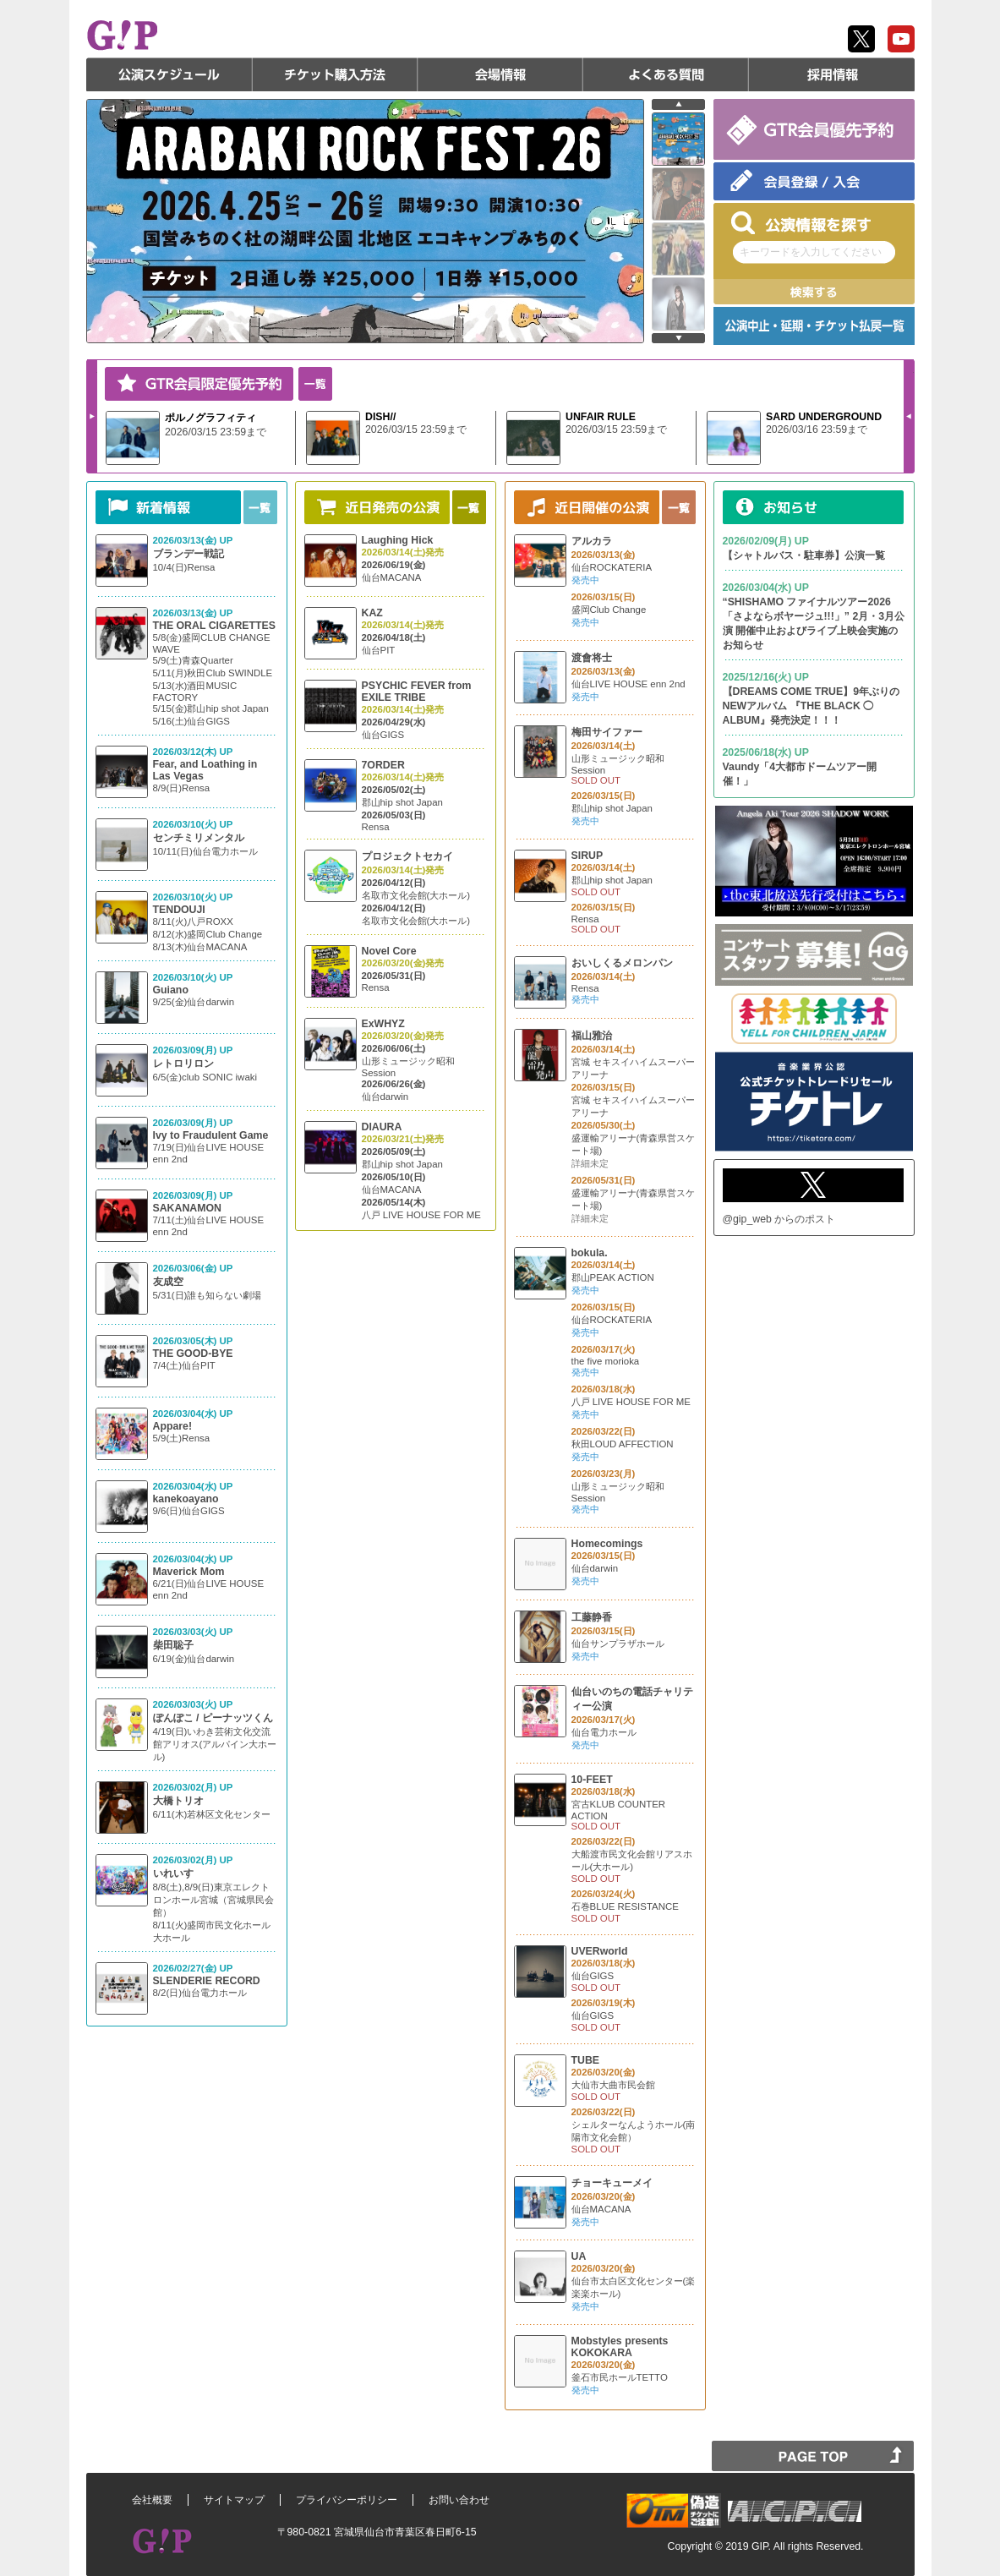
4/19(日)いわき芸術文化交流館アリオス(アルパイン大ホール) (215, 1744)
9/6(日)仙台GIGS (189, 1511)
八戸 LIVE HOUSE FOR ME (421, 1215)
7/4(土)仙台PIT (184, 1365)
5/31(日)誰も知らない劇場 (207, 1295)
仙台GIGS (383, 735)
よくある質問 (666, 74)
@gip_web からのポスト (779, 1219)
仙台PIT (379, 650)
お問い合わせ (459, 2500)
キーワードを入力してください (811, 252)
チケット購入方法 (335, 74)
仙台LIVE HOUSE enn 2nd (628, 684)
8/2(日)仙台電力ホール (200, 1993)
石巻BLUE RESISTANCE (625, 1906)
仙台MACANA (392, 577)
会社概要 (152, 2500)
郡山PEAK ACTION (612, 1277)
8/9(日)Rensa (181, 788)
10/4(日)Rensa (184, 567)
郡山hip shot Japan (402, 802)
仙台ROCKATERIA (612, 567)
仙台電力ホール (604, 1732)
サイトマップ (234, 2500)
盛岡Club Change (609, 609)
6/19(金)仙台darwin (194, 1659)
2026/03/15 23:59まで (215, 432)
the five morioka (605, 1361)
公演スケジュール (169, 74)
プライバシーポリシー (346, 2500)
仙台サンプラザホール (617, 1643)
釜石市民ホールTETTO (619, 2377)
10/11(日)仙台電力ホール (205, 851)
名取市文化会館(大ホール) (416, 895)
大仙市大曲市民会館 (613, 2085)
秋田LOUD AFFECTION (622, 1444)
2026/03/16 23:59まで (816, 429)
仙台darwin (385, 1096)
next (678, 338)
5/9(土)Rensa (181, 1438)
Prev (909, 416)
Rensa (376, 827)
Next (92, 416)
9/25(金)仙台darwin (194, 1002)
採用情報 (832, 74)
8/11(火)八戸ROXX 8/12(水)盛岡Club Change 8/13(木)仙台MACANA (208, 934)
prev (678, 104)
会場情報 (500, 74)
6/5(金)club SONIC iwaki (205, 1077)
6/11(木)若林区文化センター (212, 1814)
